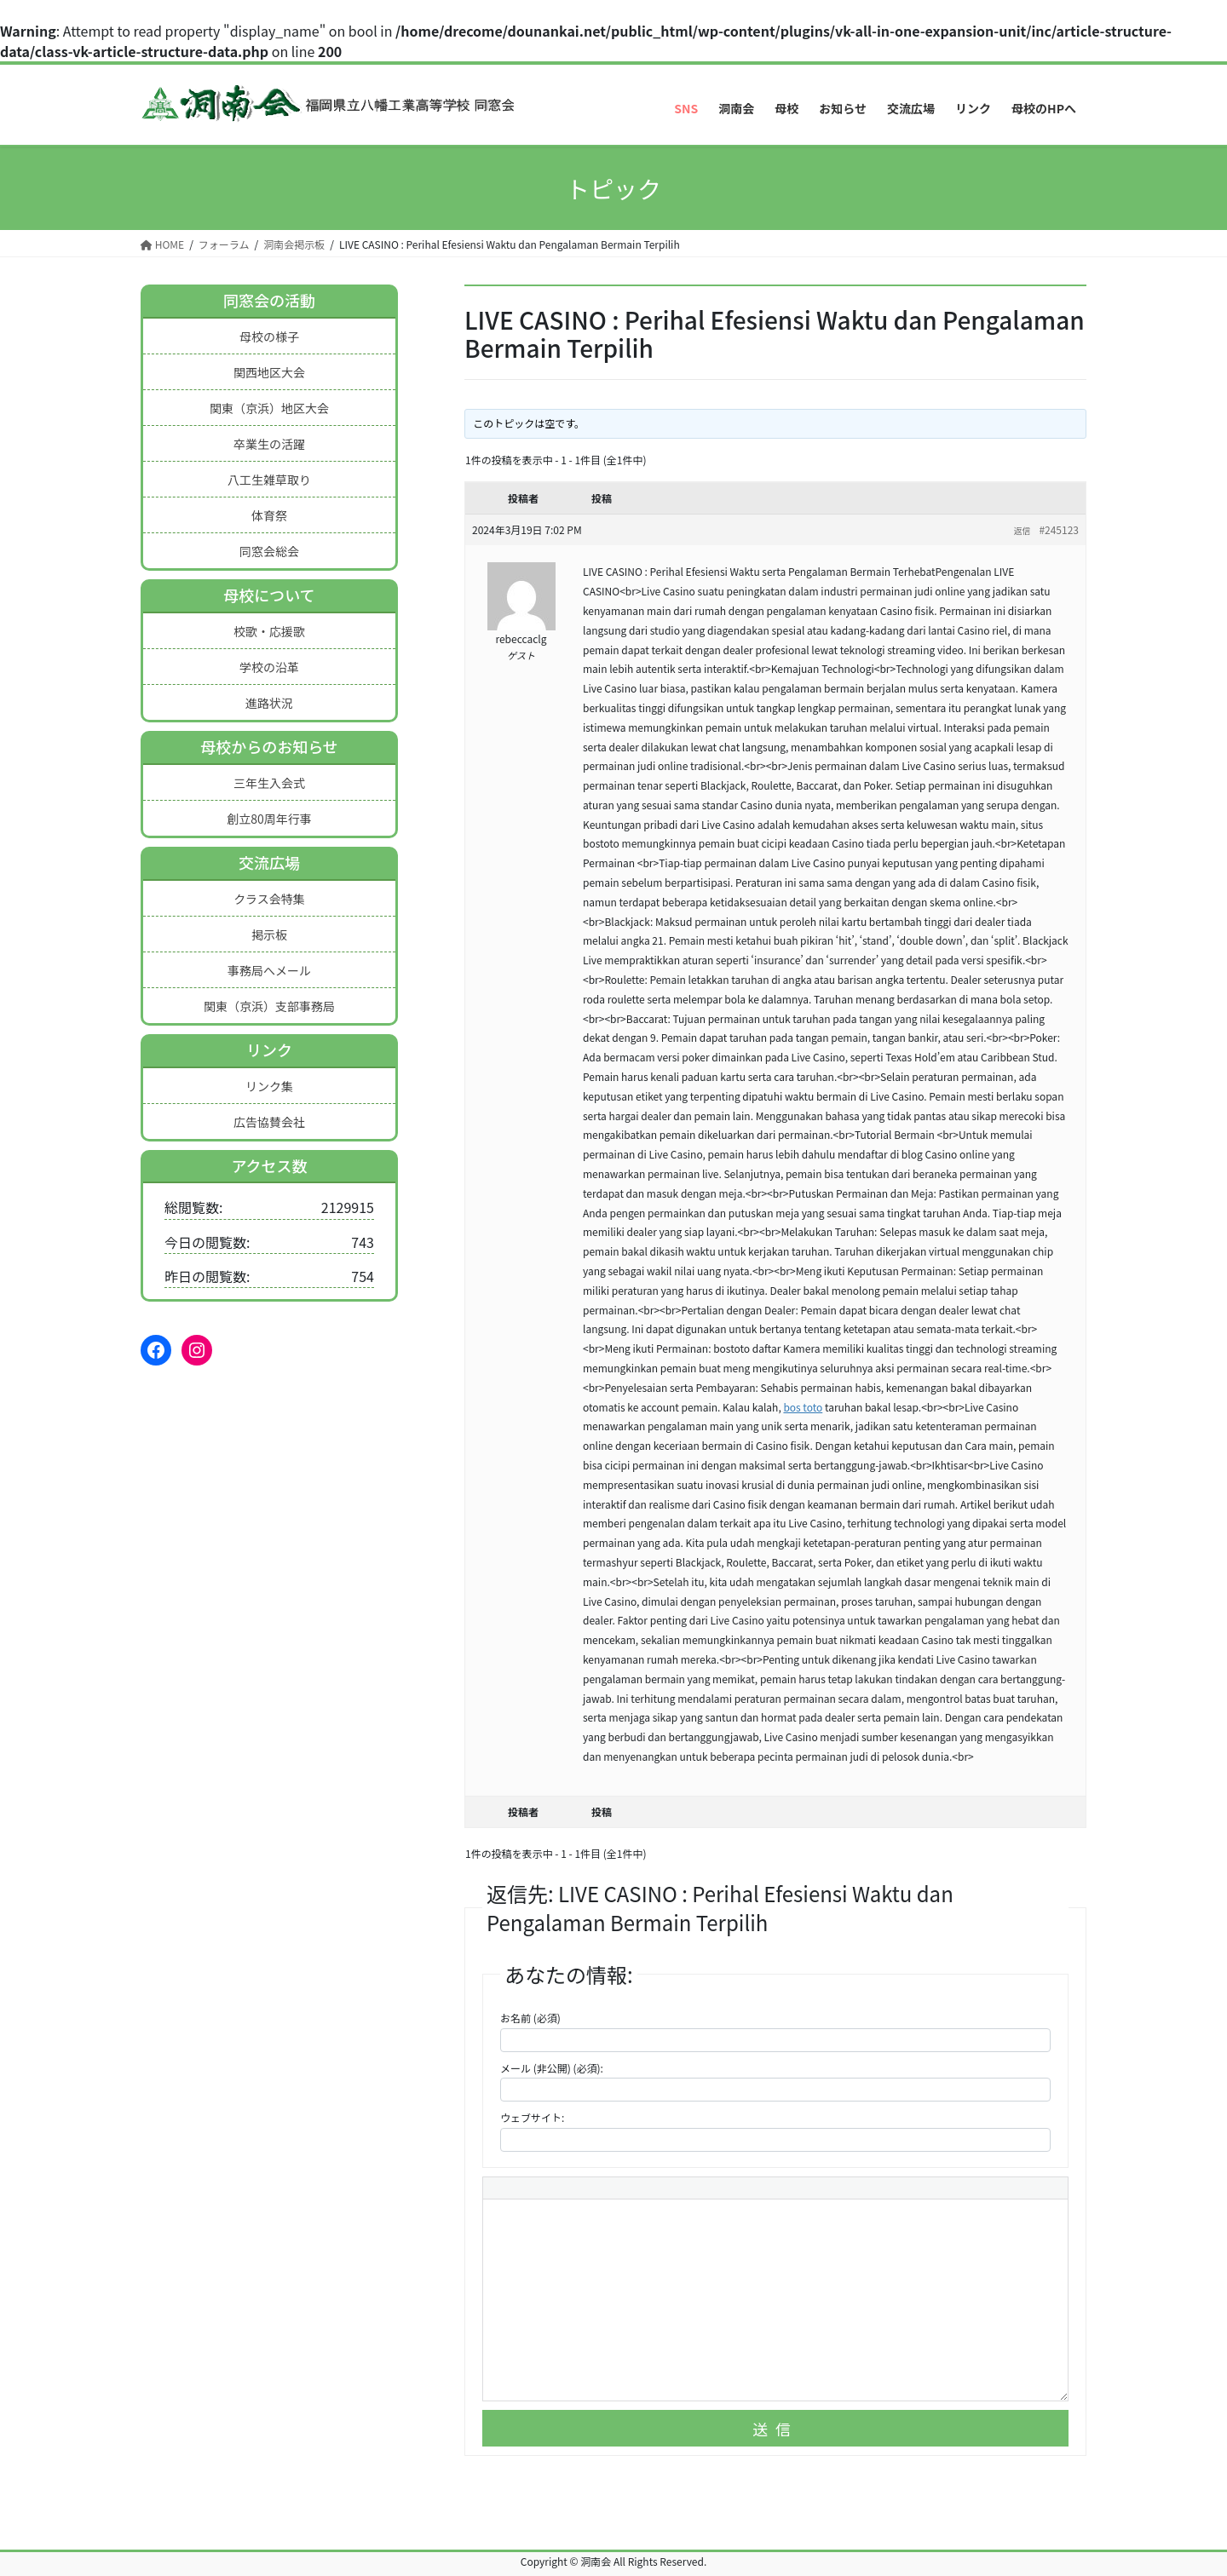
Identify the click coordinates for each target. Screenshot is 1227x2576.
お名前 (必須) (530, 2017)
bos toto (802, 1407)
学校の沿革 (269, 667)
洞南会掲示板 (294, 244)
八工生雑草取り (269, 479)
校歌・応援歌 (269, 631)
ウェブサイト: (532, 2117)
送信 (775, 2429)
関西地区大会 (269, 372)
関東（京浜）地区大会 (269, 408)
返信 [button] (1021, 530)
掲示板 (269, 934)
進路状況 (269, 702)
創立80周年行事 (269, 818)
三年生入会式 (269, 782)
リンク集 (269, 1086)
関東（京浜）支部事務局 (269, 1006)
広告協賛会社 (269, 1121)
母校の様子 (269, 336)
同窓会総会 (269, 551)
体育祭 (269, 515)
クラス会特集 (269, 898)
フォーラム (224, 244)
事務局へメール (269, 970)
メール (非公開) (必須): (551, 2068)
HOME (162, 244)
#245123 (1059, 529)
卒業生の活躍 (269, 443)
